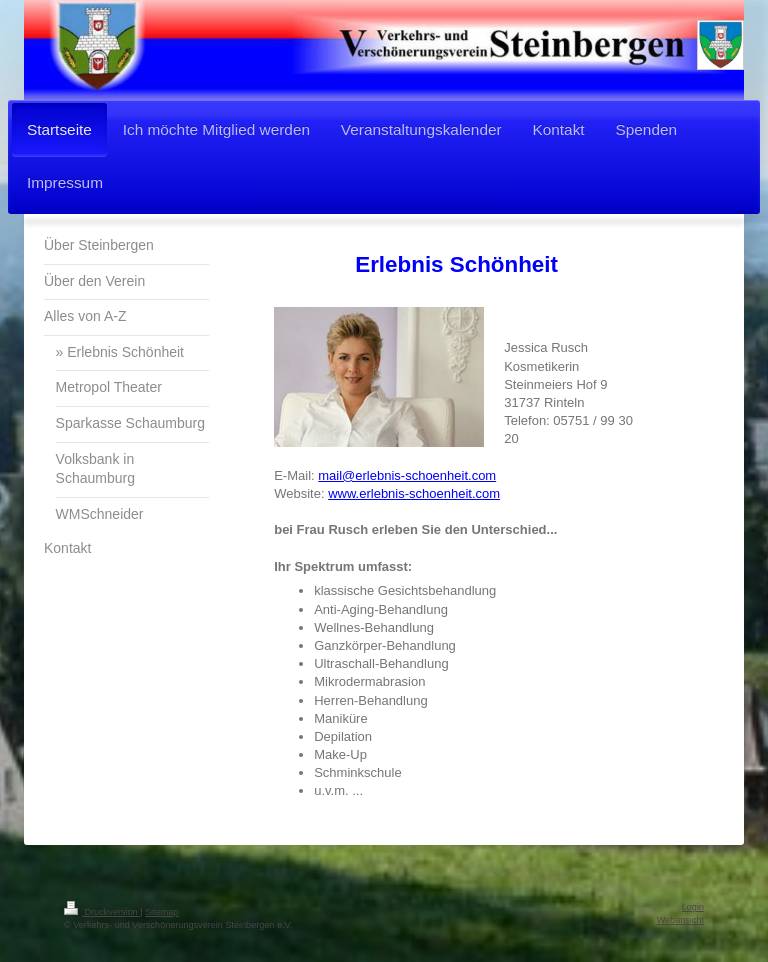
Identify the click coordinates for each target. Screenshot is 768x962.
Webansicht (680, 920)
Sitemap (161, 912)
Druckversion (102, 912)
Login (693, 907)
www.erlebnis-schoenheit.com (414, 493)
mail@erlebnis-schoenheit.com (407, 475)
